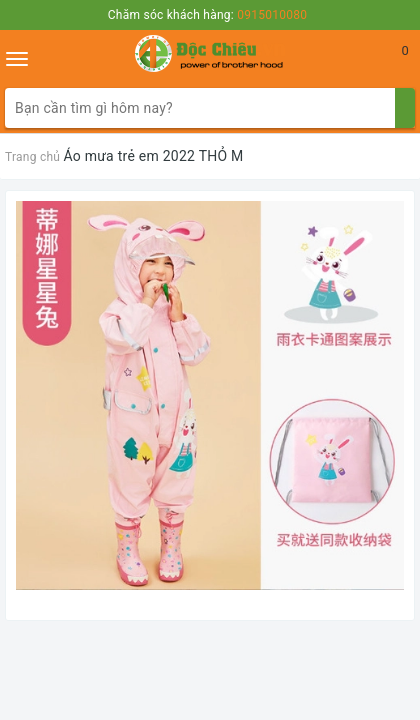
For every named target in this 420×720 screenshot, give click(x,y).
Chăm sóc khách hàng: (207, 15)
